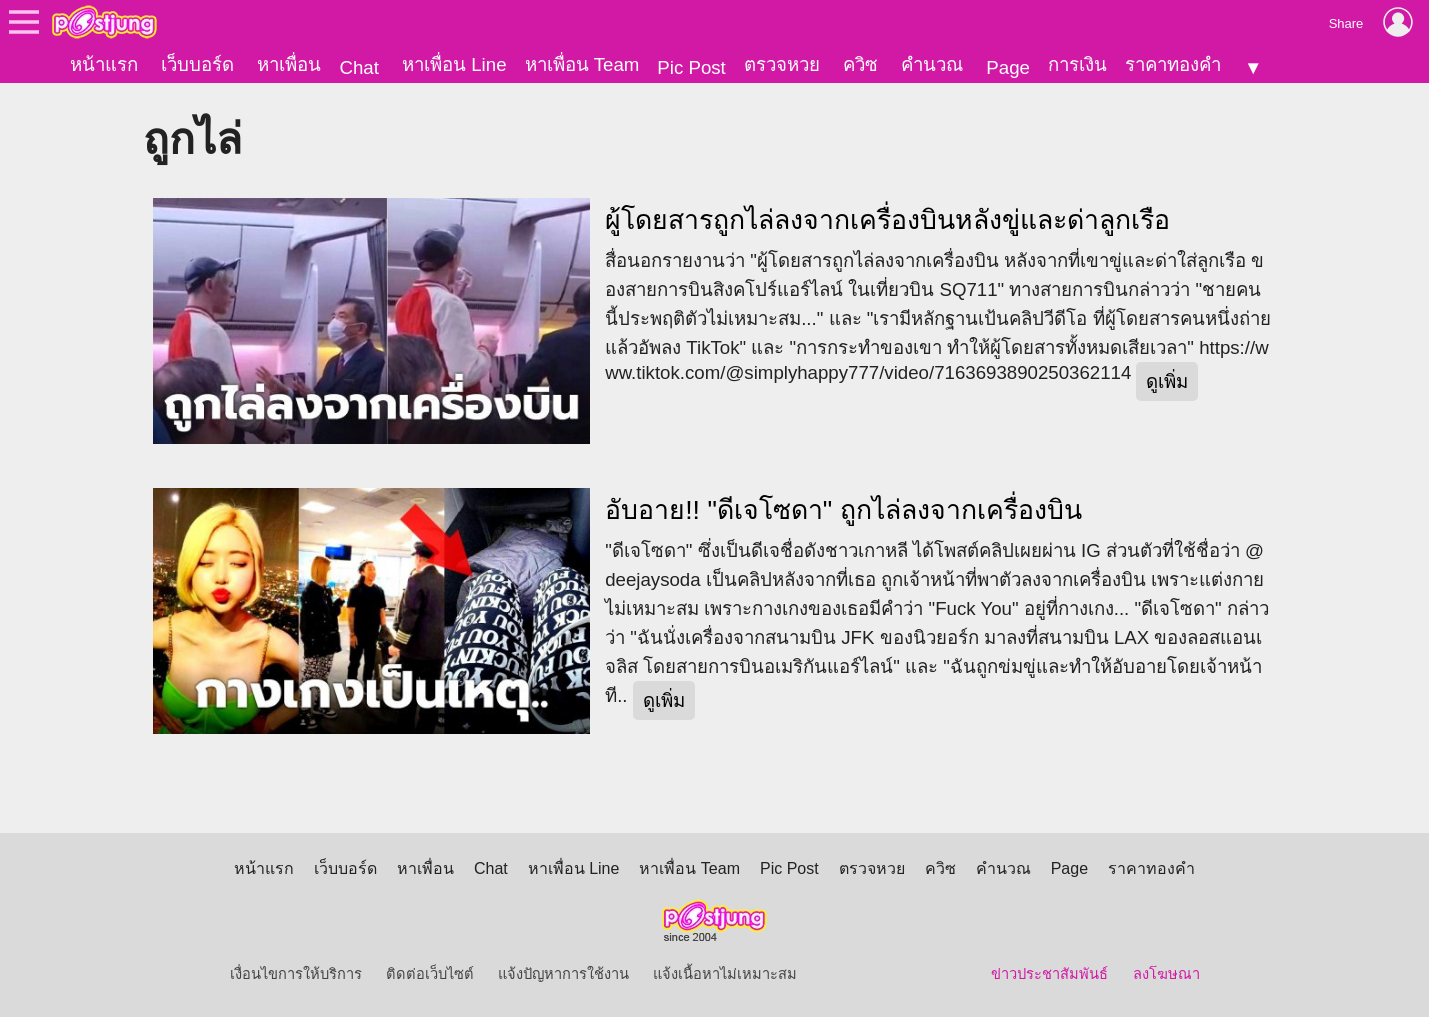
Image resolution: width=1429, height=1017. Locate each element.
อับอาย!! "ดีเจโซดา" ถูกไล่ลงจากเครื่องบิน (843, 510)
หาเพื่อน (289, 64)
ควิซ (860, 64)
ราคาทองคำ (1173, 64)
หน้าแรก (104, 64)
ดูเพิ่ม (1167, 381)
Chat (358, 67)
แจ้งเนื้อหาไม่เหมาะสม (725, 974)
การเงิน (1077, 64)
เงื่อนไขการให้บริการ (296, 974)
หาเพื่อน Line (454, 64)
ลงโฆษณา (1166, 974)
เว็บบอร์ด (197, 64)
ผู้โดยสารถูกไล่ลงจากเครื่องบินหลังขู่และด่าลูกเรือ (887, 220)
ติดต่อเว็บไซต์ (430, 974)
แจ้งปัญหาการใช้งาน (563, 974)
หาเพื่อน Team (582, 64)
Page (1008, 67)
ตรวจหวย (782, 64)
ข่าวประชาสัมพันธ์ (1049, 974)
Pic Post (691, 67)
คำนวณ (932, 64)
